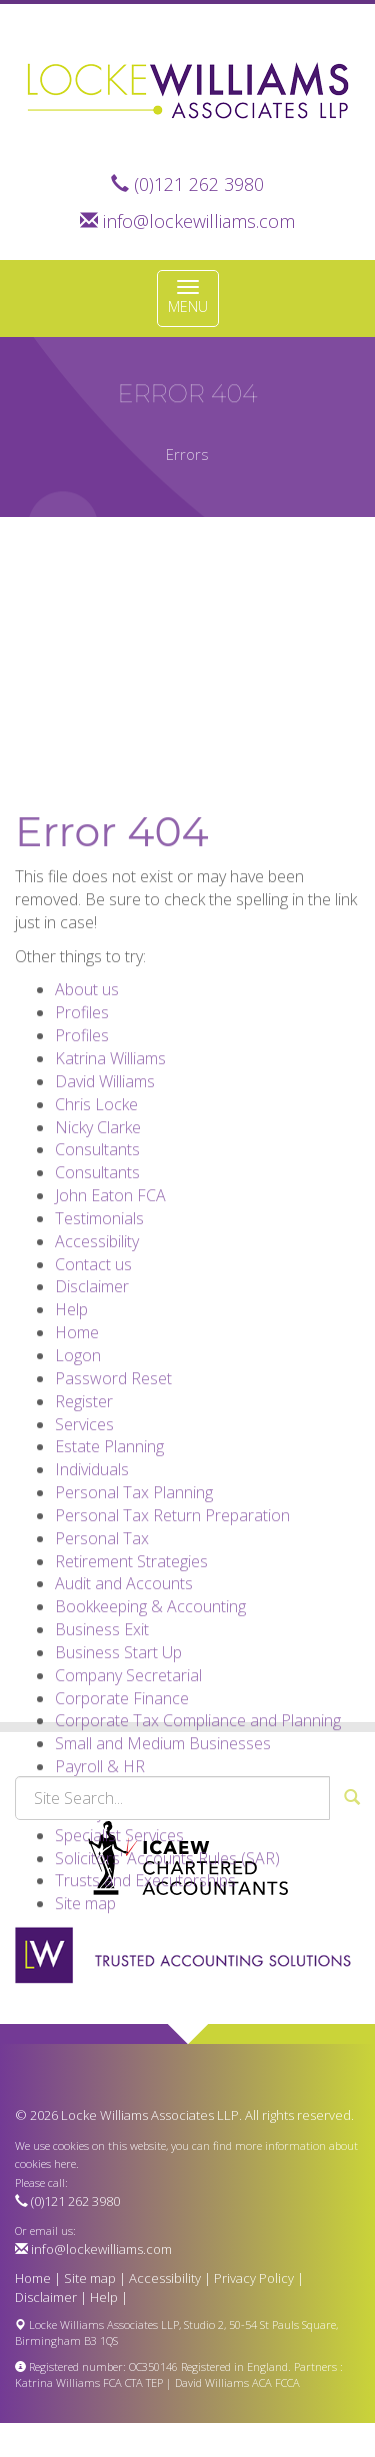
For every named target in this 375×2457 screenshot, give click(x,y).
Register (84, 1507)
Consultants (97, 1256)
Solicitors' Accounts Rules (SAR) (167, 1964)
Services (84, 1530)
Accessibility (97, 1348)
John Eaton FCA (110, 1302)
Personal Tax (102, 1645)
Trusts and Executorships (145, 1987)
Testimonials (99, 1325)
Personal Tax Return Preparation (172, 1622)
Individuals (92, 1576)
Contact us (93, 1370)
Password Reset (113, 1485)
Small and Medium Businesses (163, 1850)
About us (87, 1096)
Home (77, 1439)
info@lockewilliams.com (199, 221)
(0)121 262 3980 (199, 184)
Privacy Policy (254, 2278)
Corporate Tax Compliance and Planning (198, 1827)
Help (71, 1416)
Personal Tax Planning (134, 1599)
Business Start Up (118, 1759)
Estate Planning (109, 1553)
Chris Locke (96, 1211)
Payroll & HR (100, 1873)
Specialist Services (119, 1942)
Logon (78, 1462)
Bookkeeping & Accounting (150, 1713)
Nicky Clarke (98, 1233)
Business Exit (102, 1736)
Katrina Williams (110, 1165)
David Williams (105, 1188)
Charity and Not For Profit (147, 1919)
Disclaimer (92, 1393)
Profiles (82, 1119)
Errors (187, 454)
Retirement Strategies (131, 1667)
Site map (85, 2010)
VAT (69, 1896)
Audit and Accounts (124, 1690)
